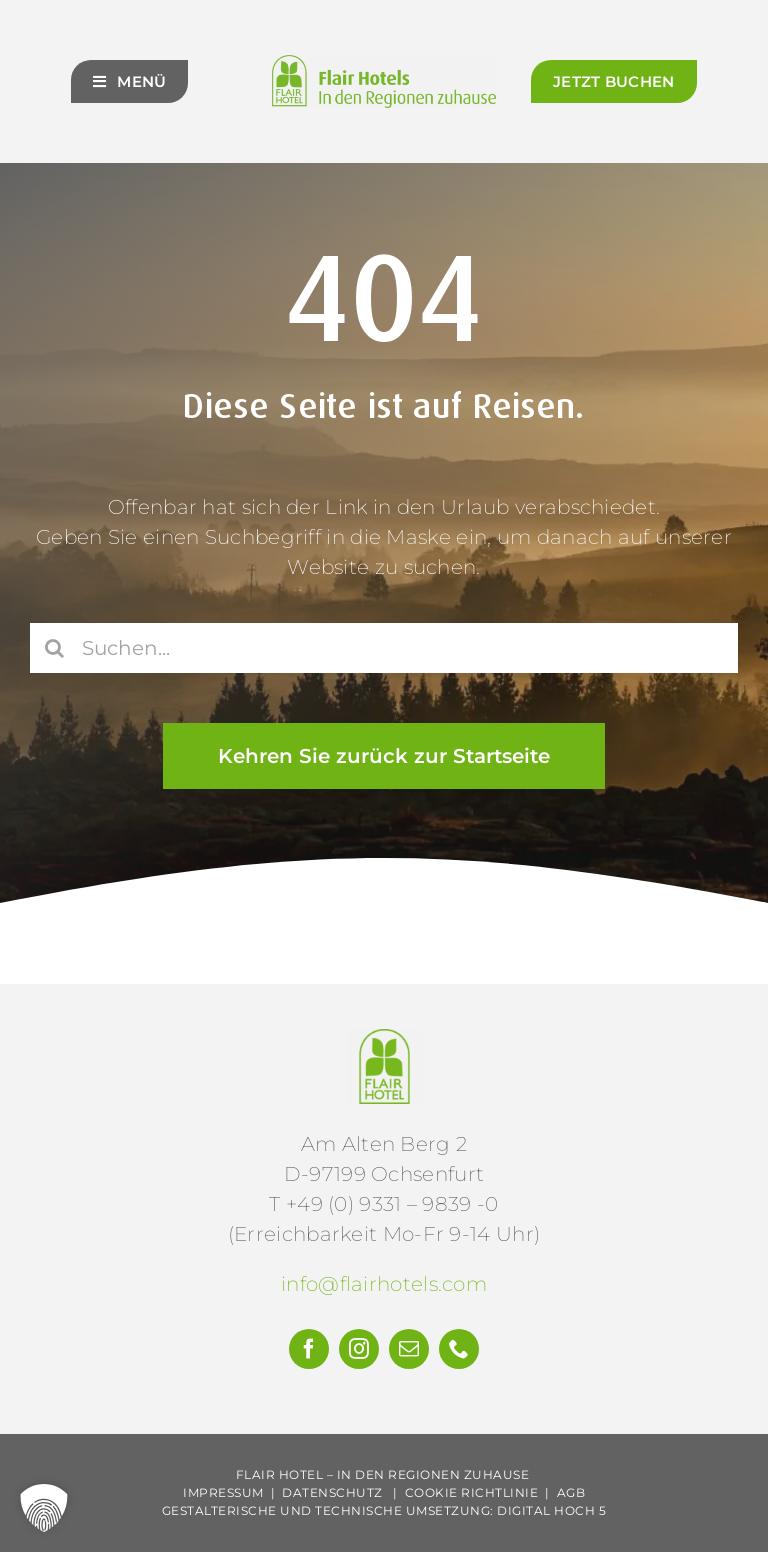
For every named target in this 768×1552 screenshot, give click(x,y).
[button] (44, 1508)
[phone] (459, 1349)
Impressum (223, 1492)
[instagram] (359, 1349)
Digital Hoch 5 (551, 1510)
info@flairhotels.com (384, 1284)
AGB (571, 1492)
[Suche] (55, 650)
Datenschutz (332, 1492)
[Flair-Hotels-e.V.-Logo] (384, 1039)
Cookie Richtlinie (472, 1492)
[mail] (409, 1349)
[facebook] (309, 1349)
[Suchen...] (384, 650)
